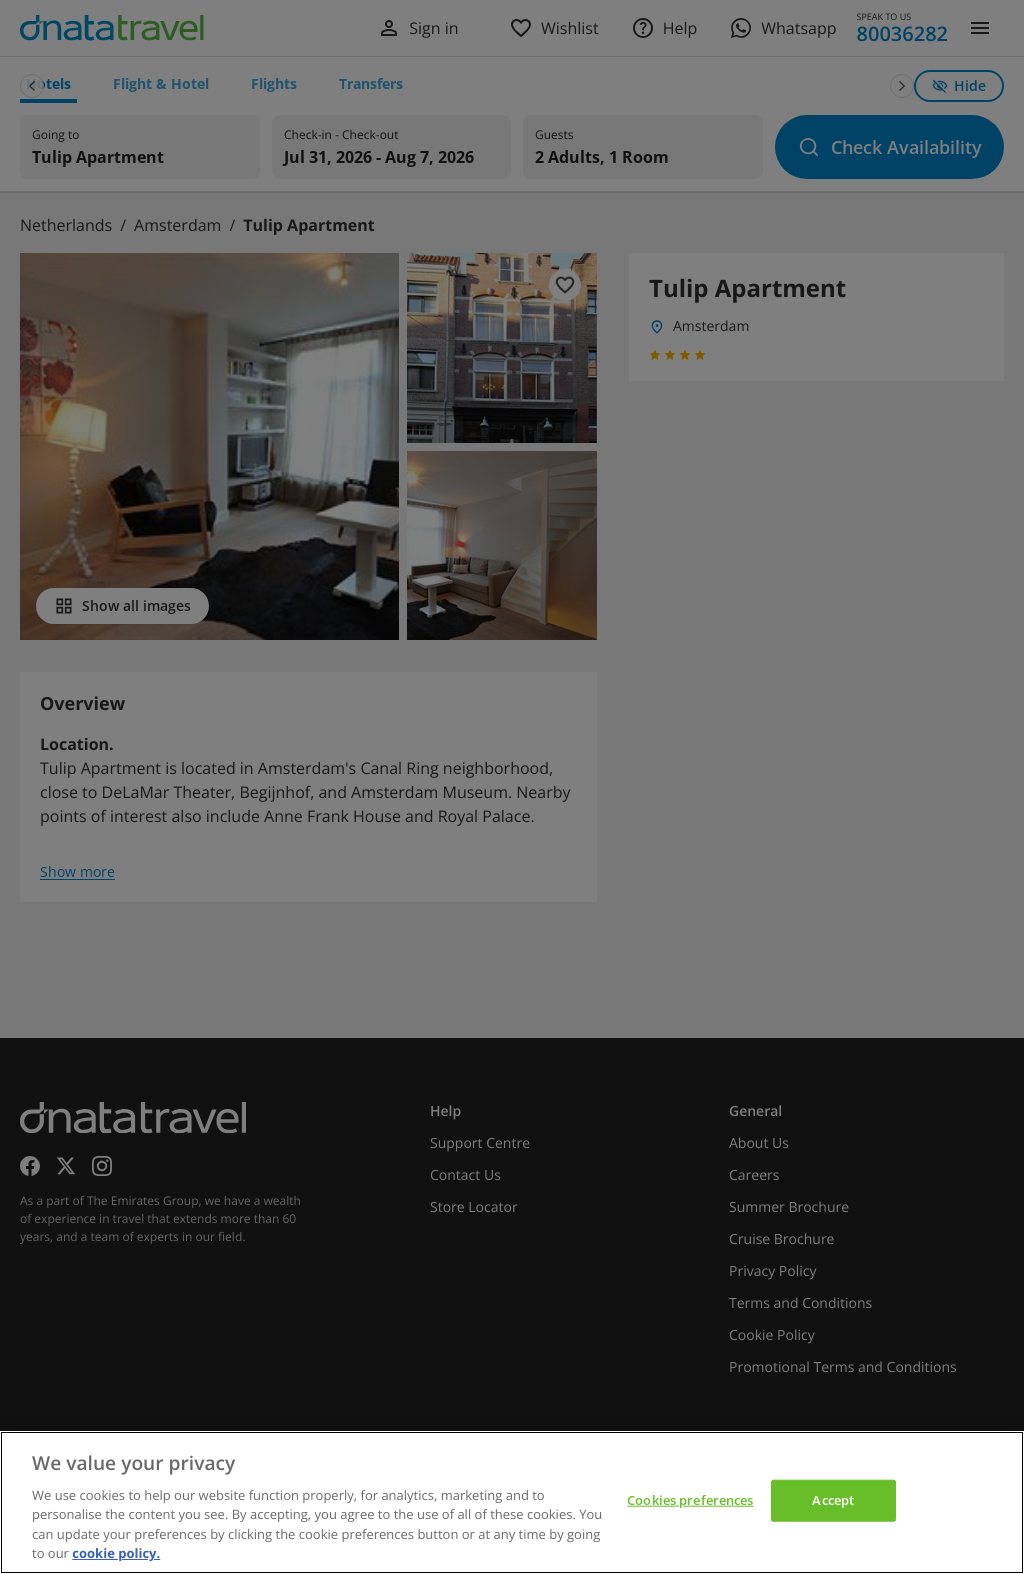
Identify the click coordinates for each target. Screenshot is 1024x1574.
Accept (833, 1500)
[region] (512, 1502)
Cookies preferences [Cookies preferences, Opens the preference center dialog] (690, 1500)
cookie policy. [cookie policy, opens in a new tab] (116, 1553)
